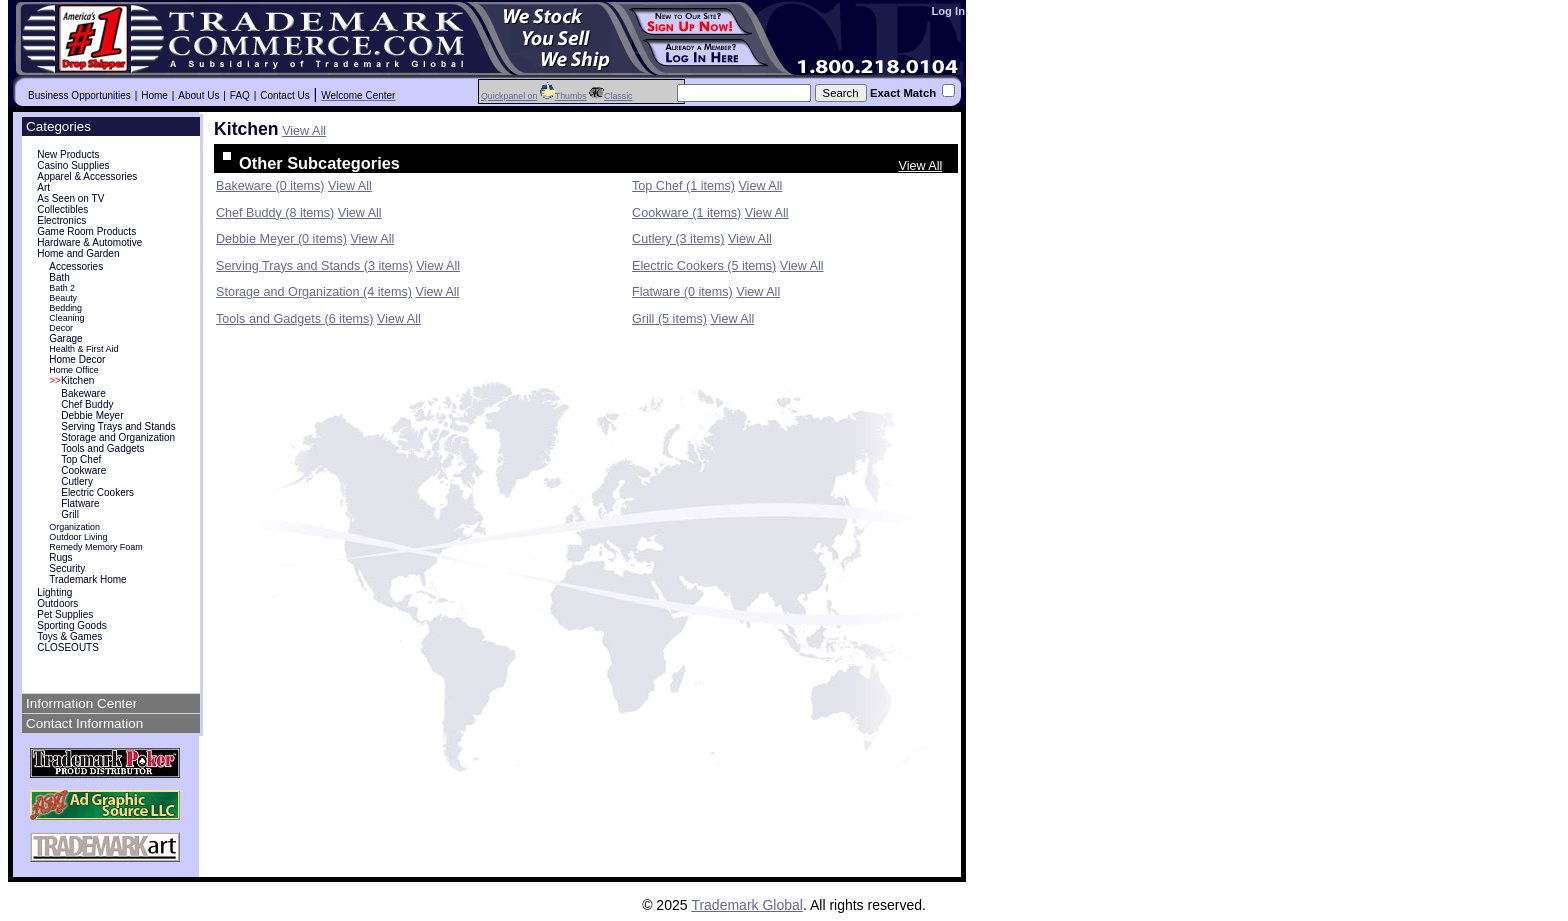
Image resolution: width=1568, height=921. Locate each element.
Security (67, 568)
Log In (948, 11)
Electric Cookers (97, 492)
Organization (74, 527)
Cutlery (77, 481)
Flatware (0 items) (682, 292)
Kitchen (71, 380)
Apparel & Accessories (87, 176)
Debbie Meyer (92, 415)
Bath (59, 277)
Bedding (65, 308)
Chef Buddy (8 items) (275, 213)
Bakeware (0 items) (270, 186)
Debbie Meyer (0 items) (281, 239)
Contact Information (84, 723)
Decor (61, 328)
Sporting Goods (72, 625)
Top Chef (81, 459)
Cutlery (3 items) (678, 239)
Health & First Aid (83, 349)
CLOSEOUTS (68, 647)
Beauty (63, 298)
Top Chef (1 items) (683, 186)
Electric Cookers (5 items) (704, 266)
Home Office (74, 370)
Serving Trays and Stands (118, 426)
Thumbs (563, 96)
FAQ (240, 95)
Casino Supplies (73, 165)
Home (154, 95)
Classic (610, 96)
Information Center (81, 703)
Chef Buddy (87, 404)
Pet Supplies (65, 614)
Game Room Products (86, 231)
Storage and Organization (118, 437)
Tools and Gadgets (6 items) (295, 319)
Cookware (83, 470)
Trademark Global (747, 905)
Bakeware (83, 393)
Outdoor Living (78, 537)
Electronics (61, 220)
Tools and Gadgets (102, 448)
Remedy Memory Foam (96, 547)
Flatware (80, 503)
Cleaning (66, 318)
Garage (65, 338)
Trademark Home (87, 579)
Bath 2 (62, 288)
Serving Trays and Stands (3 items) (314, 266)
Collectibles (62, 209)
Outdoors (57, 603)
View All (304, 131)
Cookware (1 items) (686, 213)
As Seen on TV (70, 198)
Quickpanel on (509, 96)
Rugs (60, 557)
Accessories (76, 266)
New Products (68, 154)
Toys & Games (69, 636)
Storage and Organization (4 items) (314, 292)
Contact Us (284, 95)
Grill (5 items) (669, 319)
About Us (198, 95)
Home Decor (77, 359)
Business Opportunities (79, 95)
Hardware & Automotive (89, 242)
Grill (70, 514)
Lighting (54, 592)
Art (43, 187)
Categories (58, 126)
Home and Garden (78, 253)
